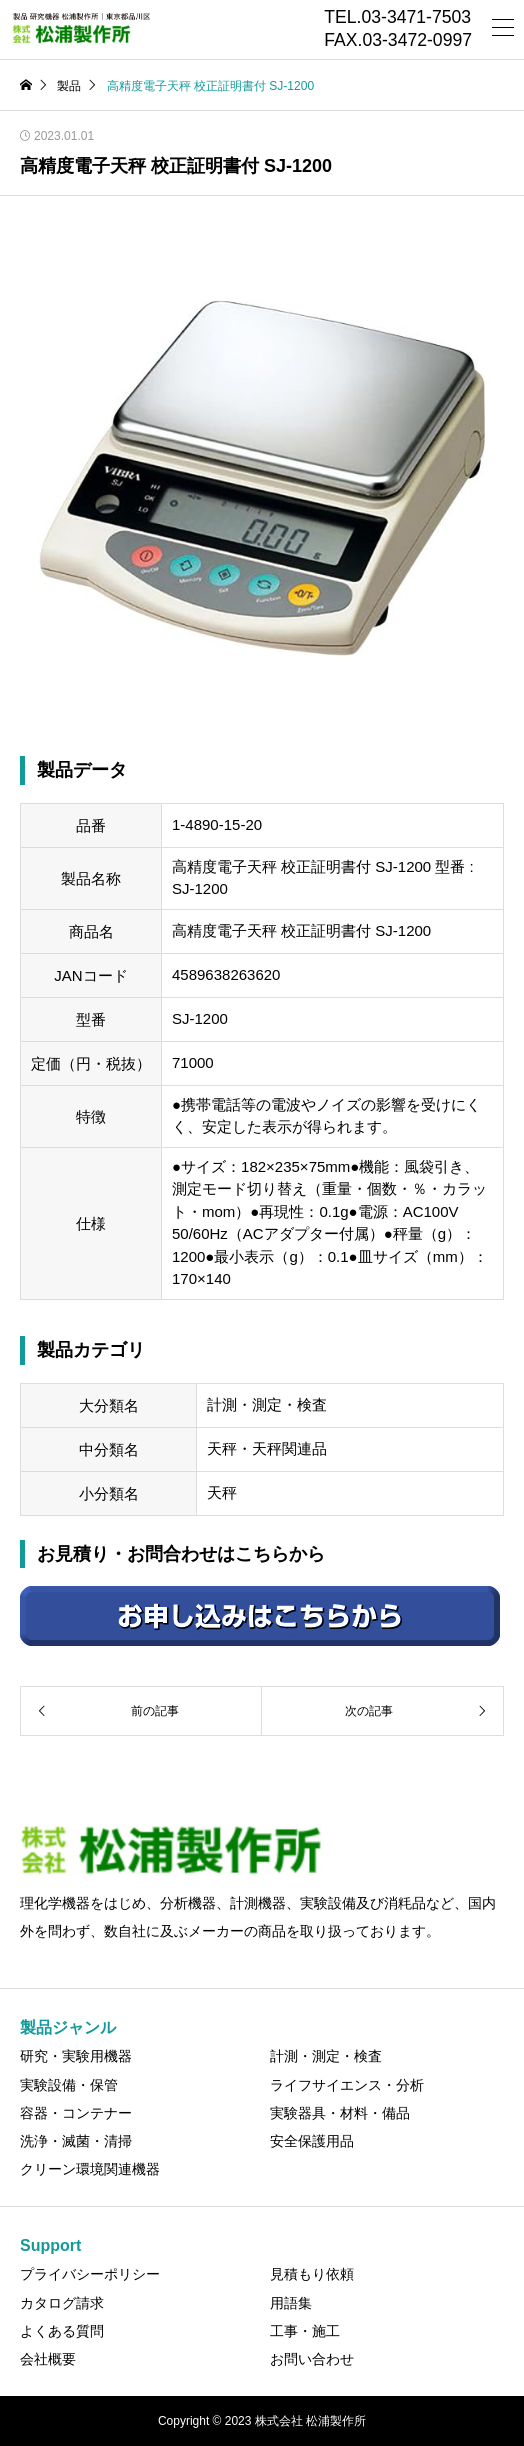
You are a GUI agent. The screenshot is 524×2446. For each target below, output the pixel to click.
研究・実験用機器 (76, 2056)
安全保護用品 (312, 2141)
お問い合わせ (312, 2359)
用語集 (291, 2303)
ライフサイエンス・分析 (347, 2085)
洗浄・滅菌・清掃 (76, 2141)
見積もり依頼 (312, 2274)
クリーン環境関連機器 (90, 2169)
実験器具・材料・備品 (340, 2113)
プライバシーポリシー (90, 2274)
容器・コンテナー (76, 2113)
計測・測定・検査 (326, 2056)
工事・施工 (305, 2331)
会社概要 (48, 2359)
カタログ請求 (62, 2303)
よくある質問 (62, 2331)
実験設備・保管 (69, 2085)
